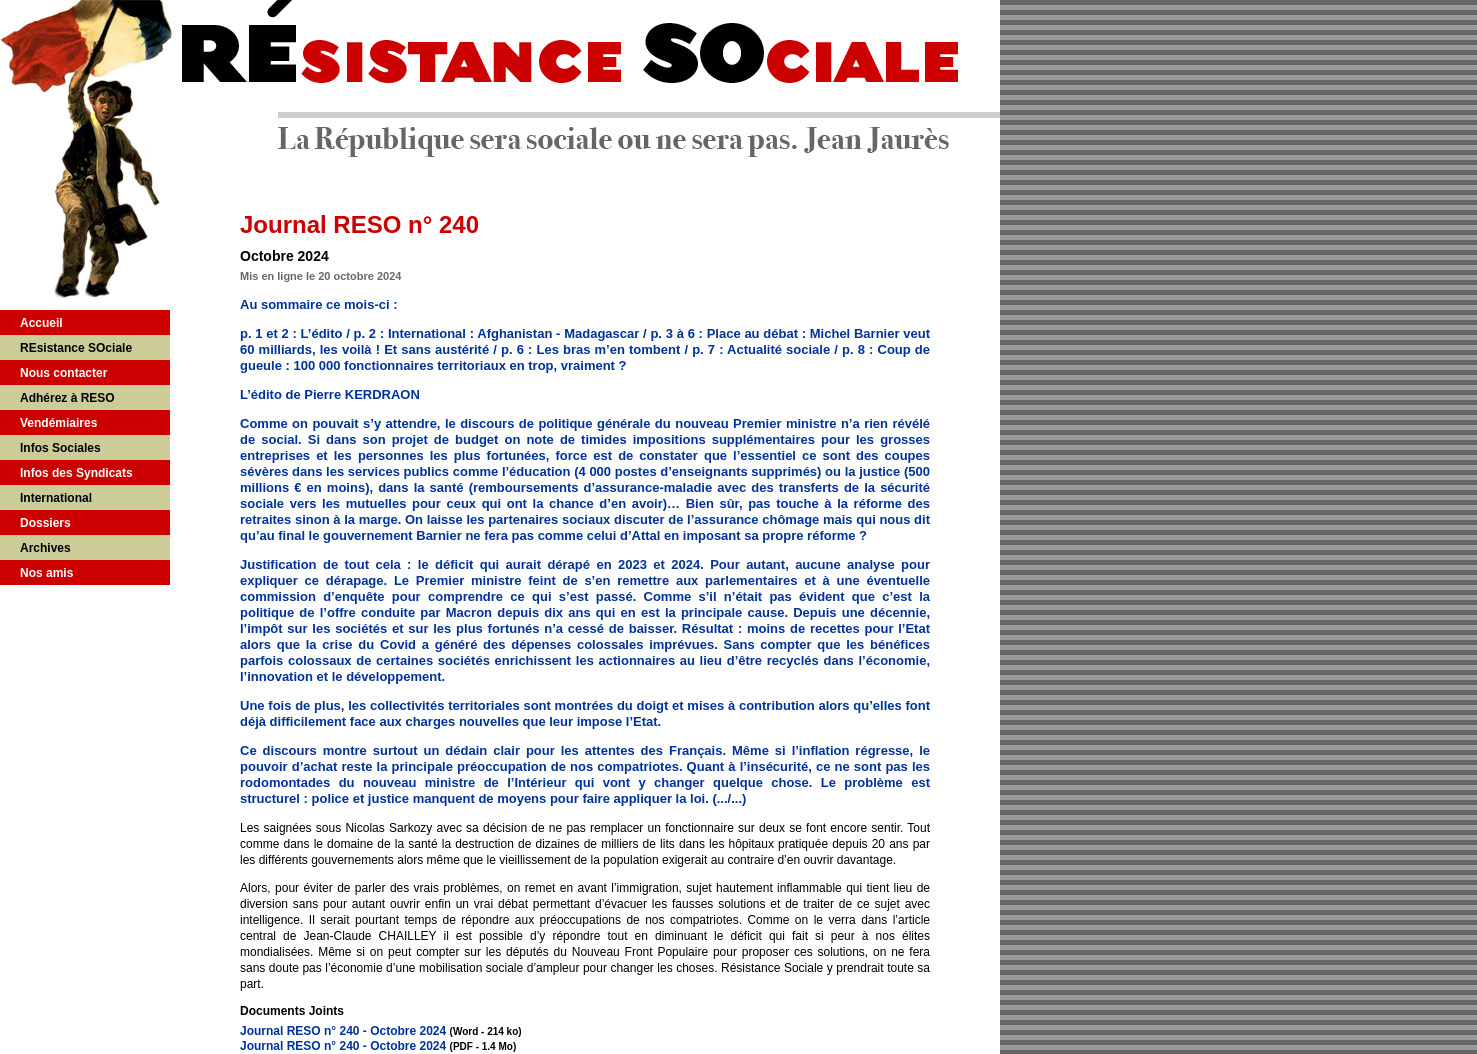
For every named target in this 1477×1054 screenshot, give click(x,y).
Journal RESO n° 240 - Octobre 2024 (343, 1031)
